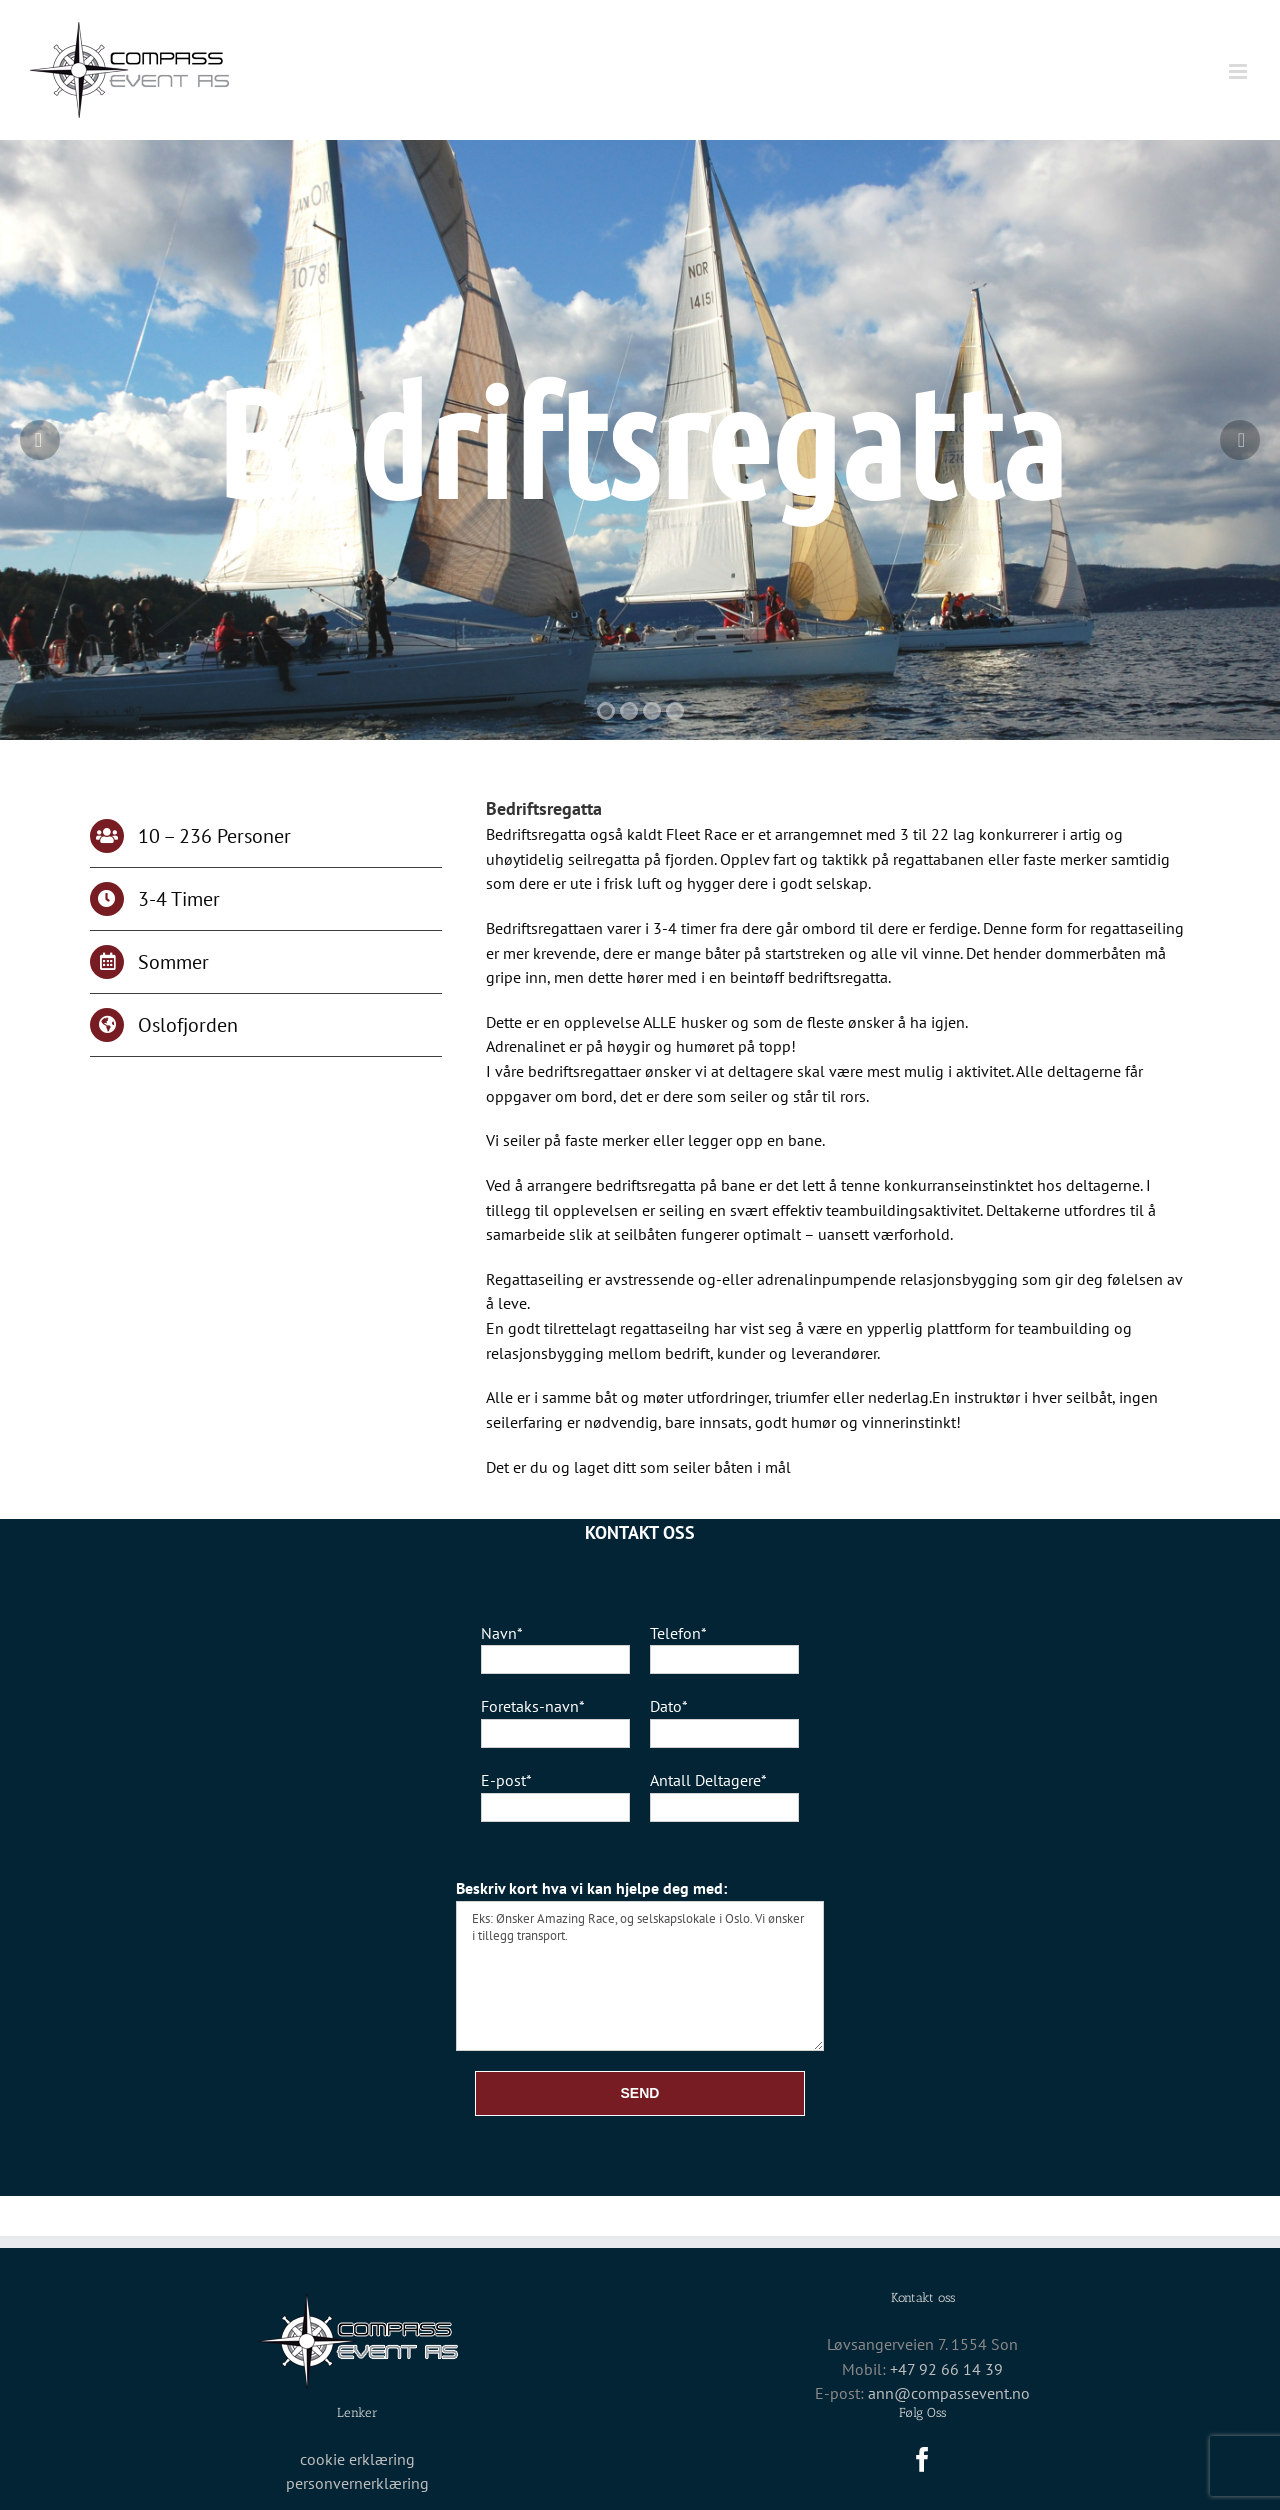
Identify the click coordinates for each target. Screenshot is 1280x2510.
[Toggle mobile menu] (1239, 71)
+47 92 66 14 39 (946, 2369)
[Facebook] (922, 2459)
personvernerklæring (357, 2483)
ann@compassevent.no (949, 2393)
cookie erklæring (357, 2459)
